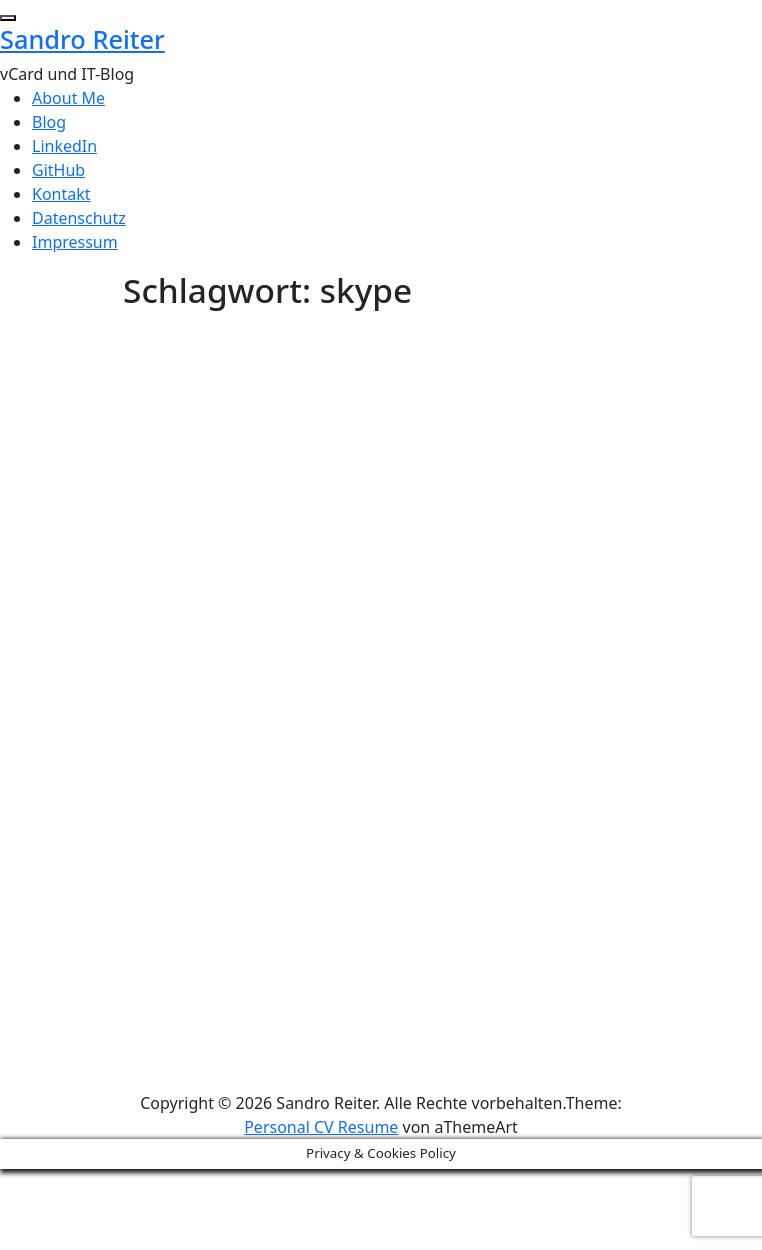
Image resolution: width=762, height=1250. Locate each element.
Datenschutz (79, 218)
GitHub (58, 170)
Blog (49, 122)
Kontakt (61, 194)
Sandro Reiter (82, 39)
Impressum (75, 242)
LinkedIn (64, 146)
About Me (68, 98)
